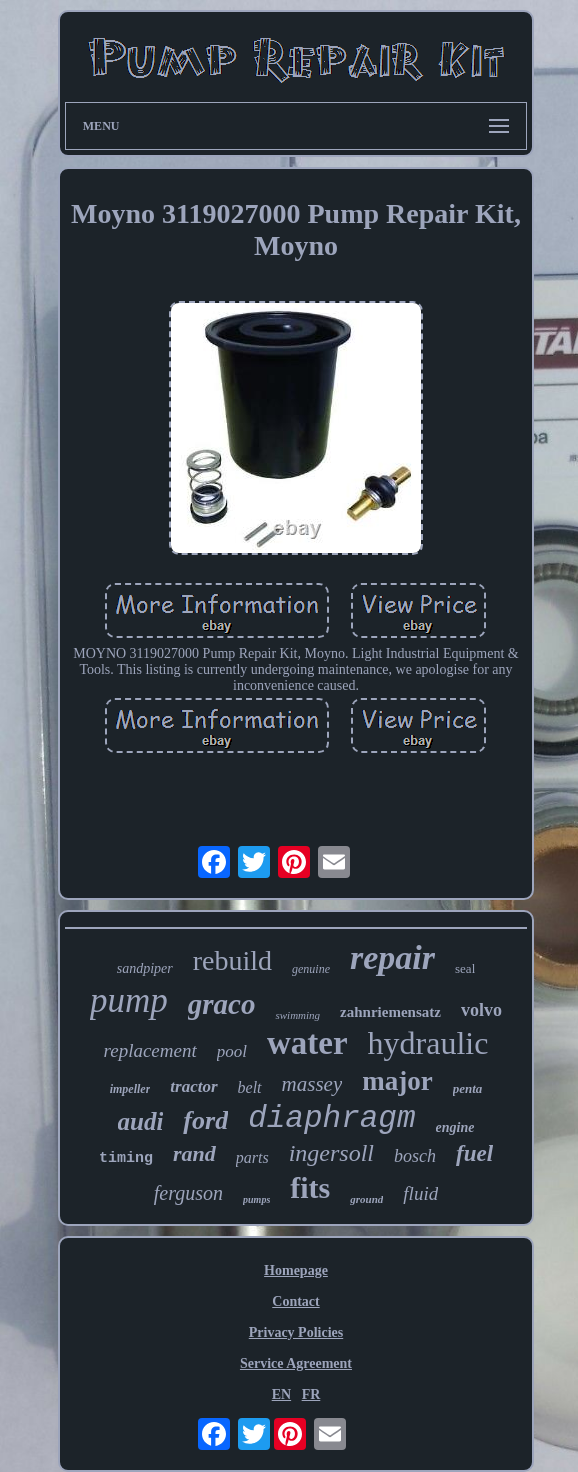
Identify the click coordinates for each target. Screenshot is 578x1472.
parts (252, 1157)
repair (392, 957)
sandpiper (145, 968)
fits (310, 1187)
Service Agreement (296, 1363)
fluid (420, 1193)
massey (312, 1084)
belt (250, 1087)
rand (194, 1153)
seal (465, 968)
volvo (481, 1010)
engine (455, 1127)
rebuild (232, 960)
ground (366, 1199)
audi (141, 1121)
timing (126, 1158)
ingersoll (331, 1153)
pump (129, 1000)
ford (205, 1120)
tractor (193, 1086)
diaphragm (331, 1118)
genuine (311, 969)
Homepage (296, 1270)
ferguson (188, 1193)
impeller (130, 1089)
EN (281, 1394)
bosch (415, 1156)
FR (311, 1394)
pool (232, 1051)
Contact (295, 1301)
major (397, 1081)
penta (468, 1088)
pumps (256, 1199)
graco (222, 1004)
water (307, 1043)
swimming (297, 1015)
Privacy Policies (296, 1332)
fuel (474, 1153)
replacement (150, 1050)
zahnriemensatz (390, 1012)
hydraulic (428, 1043)
